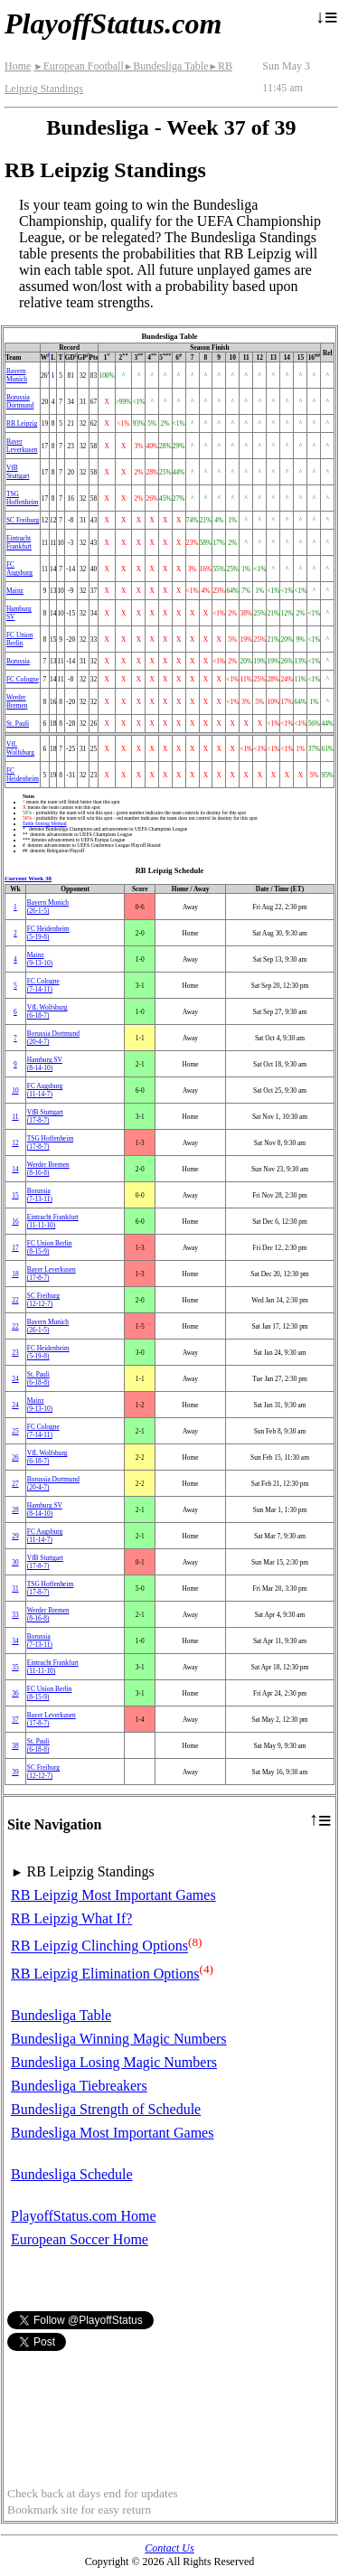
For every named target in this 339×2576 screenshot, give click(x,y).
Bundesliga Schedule (72, 2174)
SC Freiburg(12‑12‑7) (43, 1300)
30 (15, 1562)
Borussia (18, 661)
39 (15, 1772)
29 (15, 1536)
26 (15, 1457)
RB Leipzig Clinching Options (99, 1946)
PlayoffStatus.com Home (83, 2215)
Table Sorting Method (45, 823)
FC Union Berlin (19, 639)
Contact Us (169, 2548)
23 (15, 1353)
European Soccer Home (79, 2239)
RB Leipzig (21, 423)
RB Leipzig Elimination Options (105, 1973)
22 (15, 1300)
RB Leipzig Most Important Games (113, 1895)
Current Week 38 (28, 878)
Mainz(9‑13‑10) (39, 959)
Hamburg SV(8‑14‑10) (44, 1064)
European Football (78, 66)
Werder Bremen (16, 701)
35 (15, 1667)
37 (15, 1720)
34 (15, 1641)
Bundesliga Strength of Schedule (106, 2109)
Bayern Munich (16, 375)
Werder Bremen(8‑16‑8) (48, 1169)
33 (15, 1615)
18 (15, 1274)
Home (18, 66)
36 (15, 1693)
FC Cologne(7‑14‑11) (43, 985)
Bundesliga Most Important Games (112, 2132)
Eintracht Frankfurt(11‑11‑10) (53, 1221)
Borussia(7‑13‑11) (39, 1195)
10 (15, 1090)
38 (15, 1746)
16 (15, 1221)
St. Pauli (17, 723)
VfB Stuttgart (17, 472)
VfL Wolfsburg (20, 748)
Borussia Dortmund (19, 401)
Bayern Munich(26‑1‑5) (48, 906)
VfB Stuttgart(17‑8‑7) (45, 1116)
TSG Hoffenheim (22, 498)
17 (15, 1248)
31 (15, 1588)
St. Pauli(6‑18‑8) (38, 1378)
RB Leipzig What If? (71, 1918)
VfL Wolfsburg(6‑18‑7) (47, 1011)
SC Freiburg (22, 520)
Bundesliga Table (166, 66)
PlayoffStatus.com (113, 23)
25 (15, 1431)
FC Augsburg (19, 568)
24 (15, 1379)
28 (15, 1510)
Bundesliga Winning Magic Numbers (119, 2038)
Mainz (15, 591)
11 (15, 1117)
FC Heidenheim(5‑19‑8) (48, 933)
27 (15, 1484)
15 (15, 1195)
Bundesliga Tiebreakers (79, 2085)
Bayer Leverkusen (21, 445)
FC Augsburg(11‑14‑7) (45, 1090)
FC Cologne (22, 679)
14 (15, 1169)
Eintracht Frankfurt (19, 542)
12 (15, 1143)
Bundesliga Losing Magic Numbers (114, 2062)
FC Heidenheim (22, 774)
